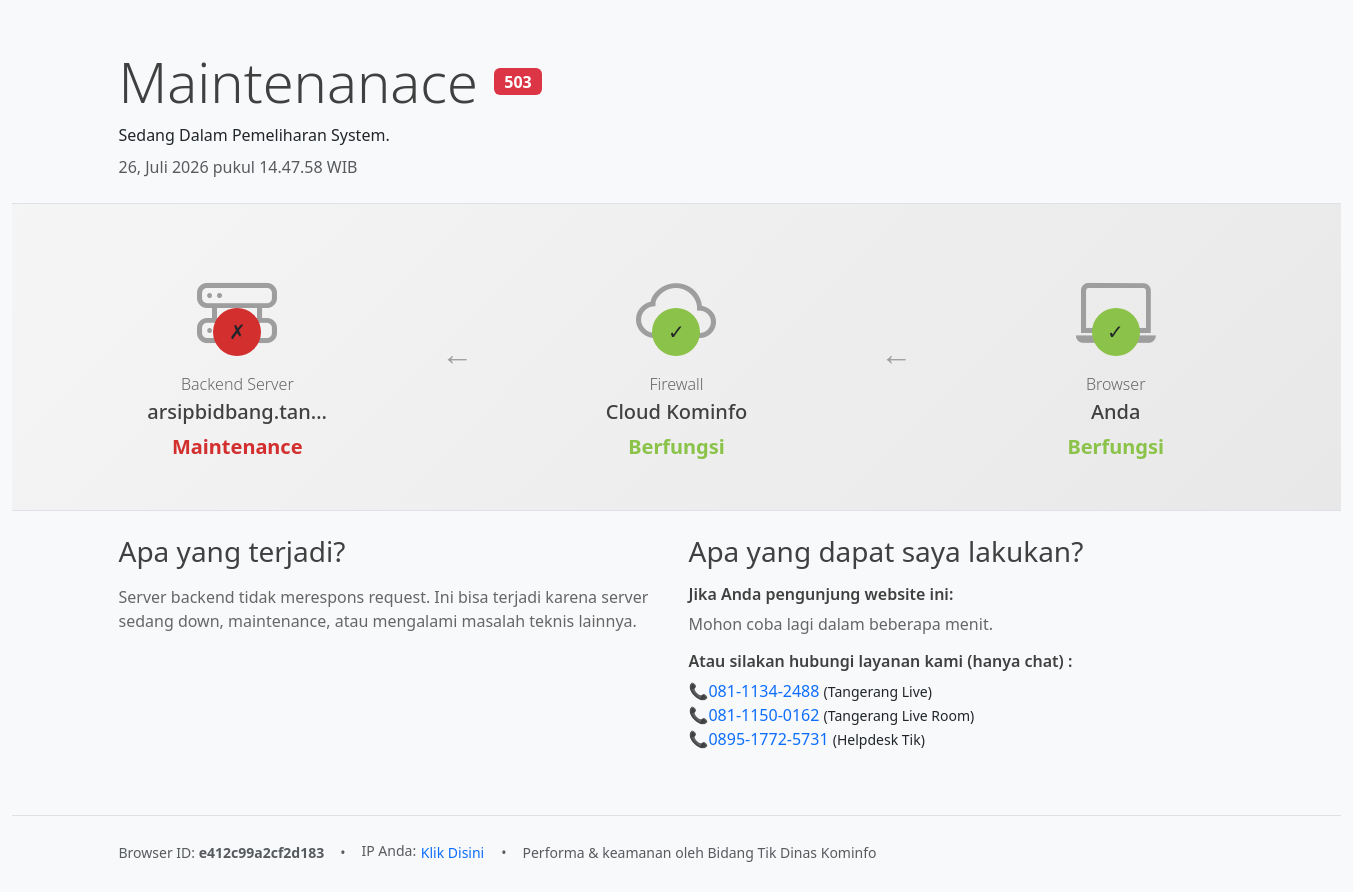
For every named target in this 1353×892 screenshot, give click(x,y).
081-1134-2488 (763, 691)
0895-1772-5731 (768, 739)
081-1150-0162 (763, 715)
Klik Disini (452, 852)
